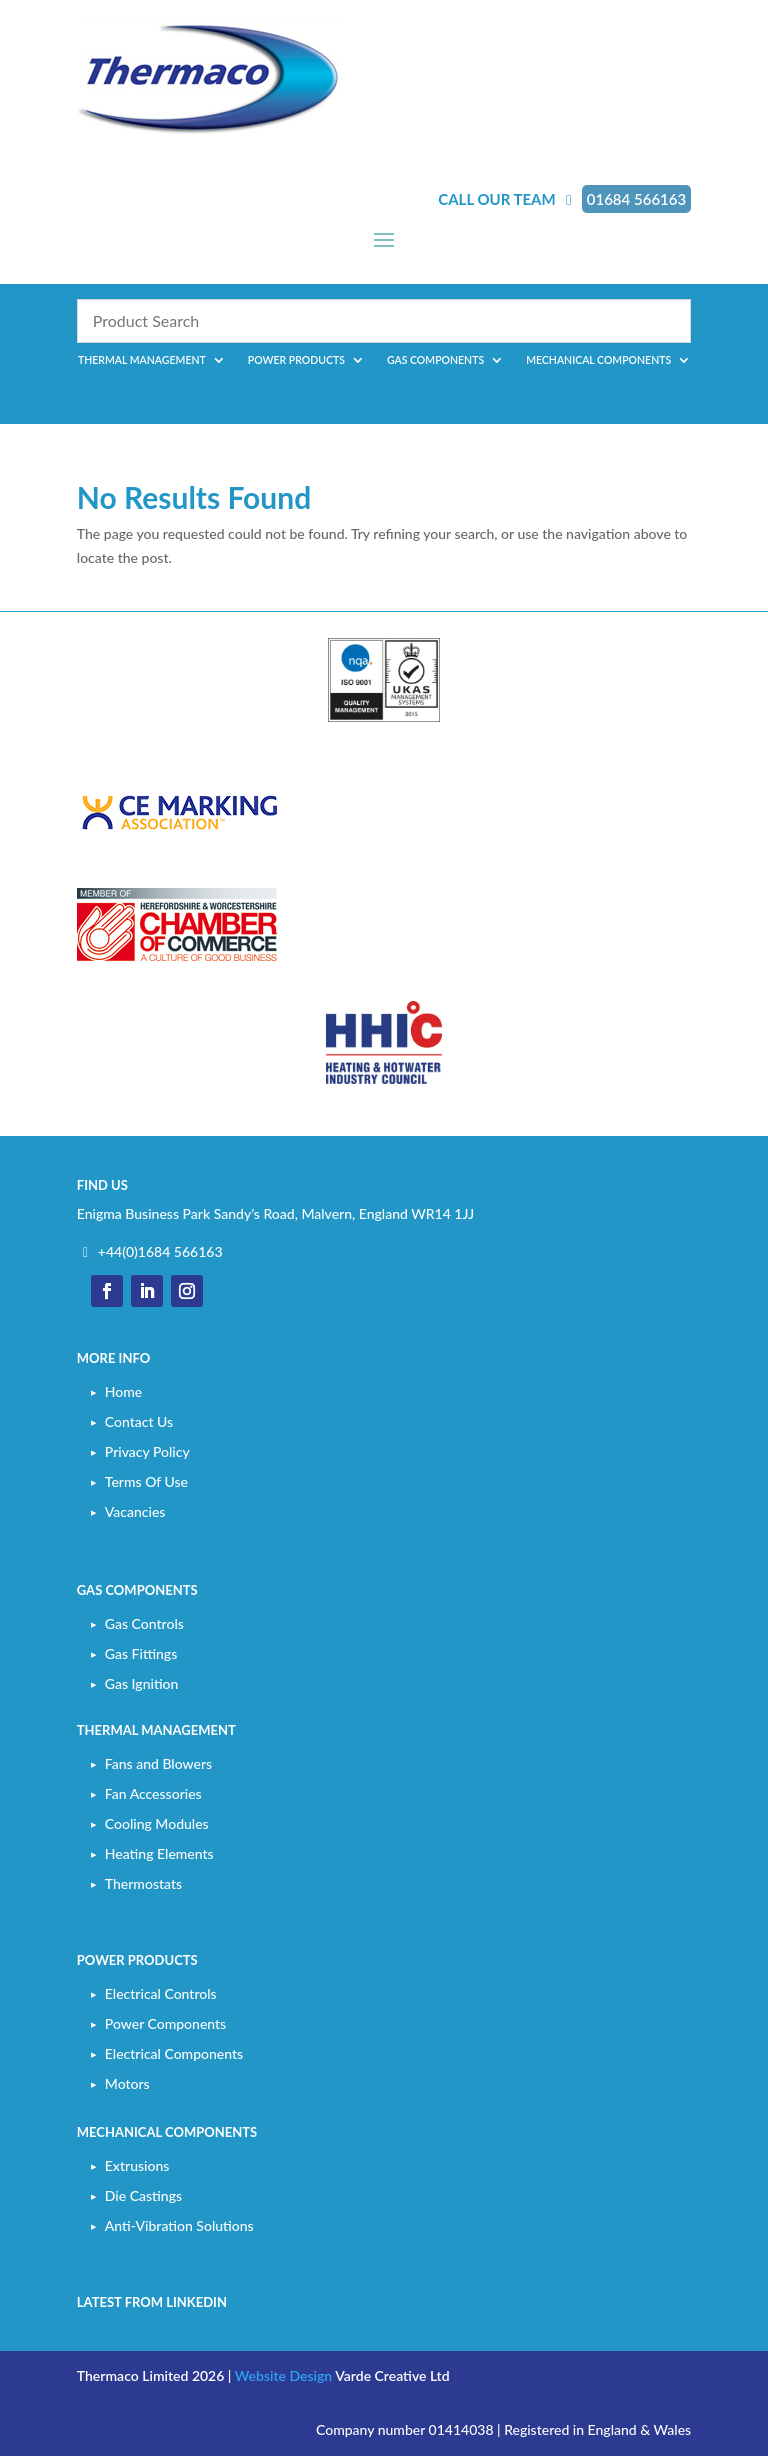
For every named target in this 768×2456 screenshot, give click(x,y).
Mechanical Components (598, 360)
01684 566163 (636, 199)
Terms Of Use (146, 1481)
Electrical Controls (161, 1993)
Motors (127, 2083)
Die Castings (143, 2195)
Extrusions (137, 2165)
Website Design (283, 2375)
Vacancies (135, 1511)
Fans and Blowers (158, 1763)
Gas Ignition (142, 1683)
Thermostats (143, 1883)
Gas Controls (144, 1623)
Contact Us (139, 1421)
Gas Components (435, 360)
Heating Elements (159, 1853)
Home (123, 1391)
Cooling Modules (157, 1823)
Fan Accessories (153, 1793)
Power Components (165, 2023)
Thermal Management (142, 360)
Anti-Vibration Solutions (179, 2225)
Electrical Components (174, 2053)
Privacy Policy (147, 1451)
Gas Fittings (141, 1653)
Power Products (296, 360)
